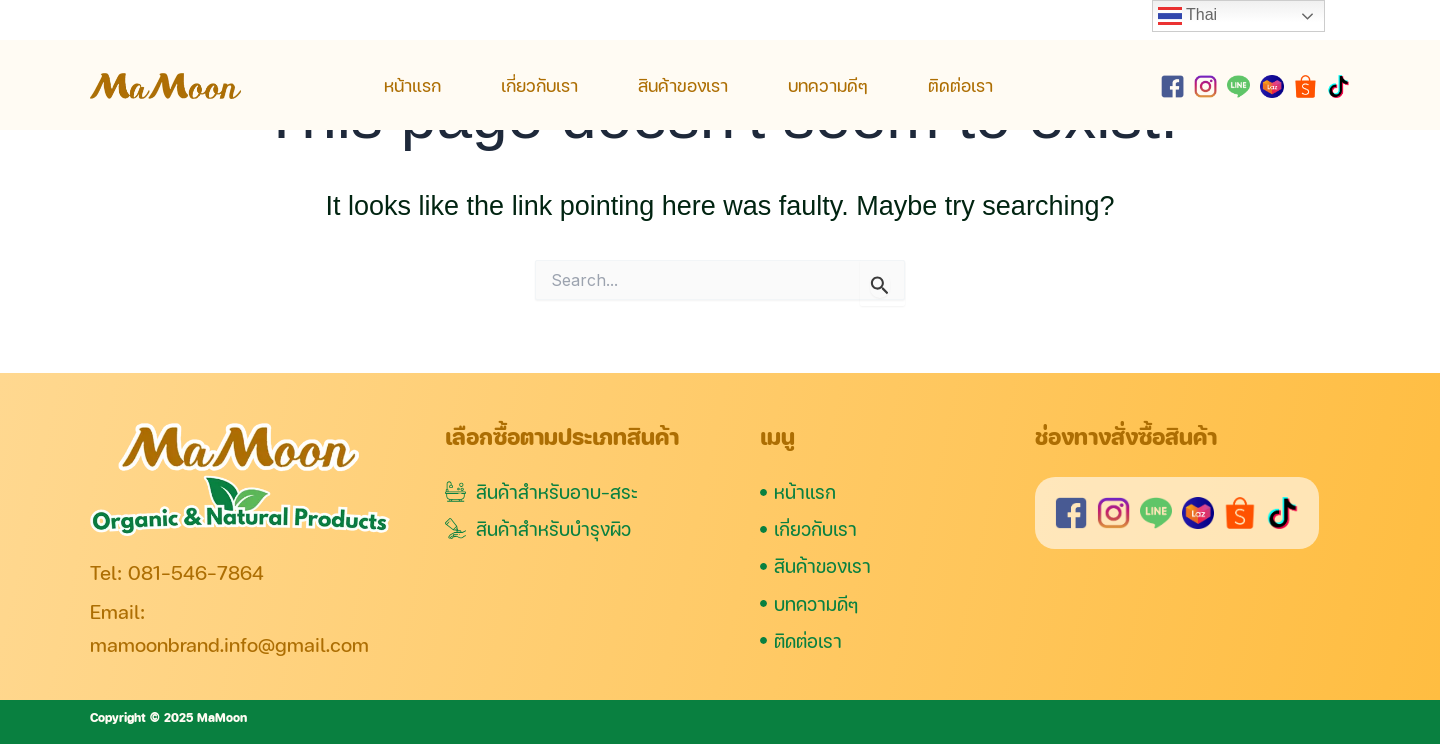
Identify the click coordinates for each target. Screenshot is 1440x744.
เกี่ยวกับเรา (539, 85)
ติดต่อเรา (960, 85)
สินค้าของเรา (683, 85)
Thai (1187, 16)
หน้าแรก (412, 85)
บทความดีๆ (828, 85)
